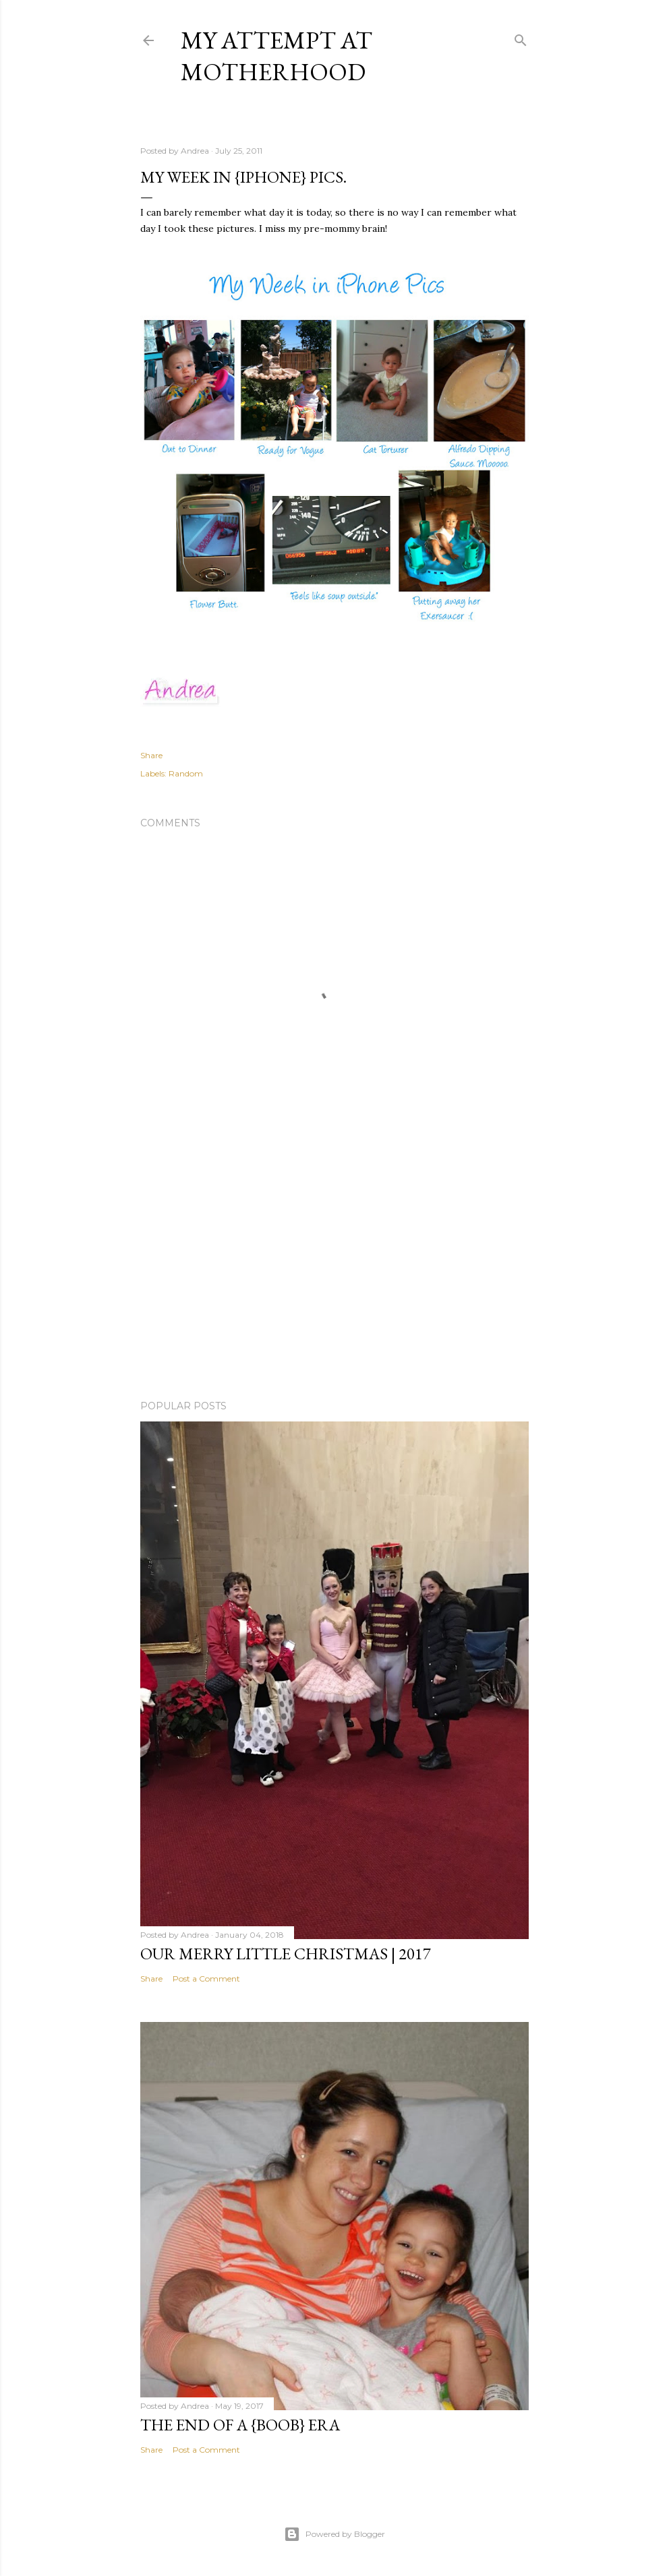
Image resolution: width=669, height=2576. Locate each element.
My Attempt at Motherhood (276, 56)
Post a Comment (206, 1978)
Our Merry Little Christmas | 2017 (285, 1953)
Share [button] (151, 755)
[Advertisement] (334, 1271)
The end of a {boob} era (240, 2424)
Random (186, 773)
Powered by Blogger (334, 2534)
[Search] (521, 37)
